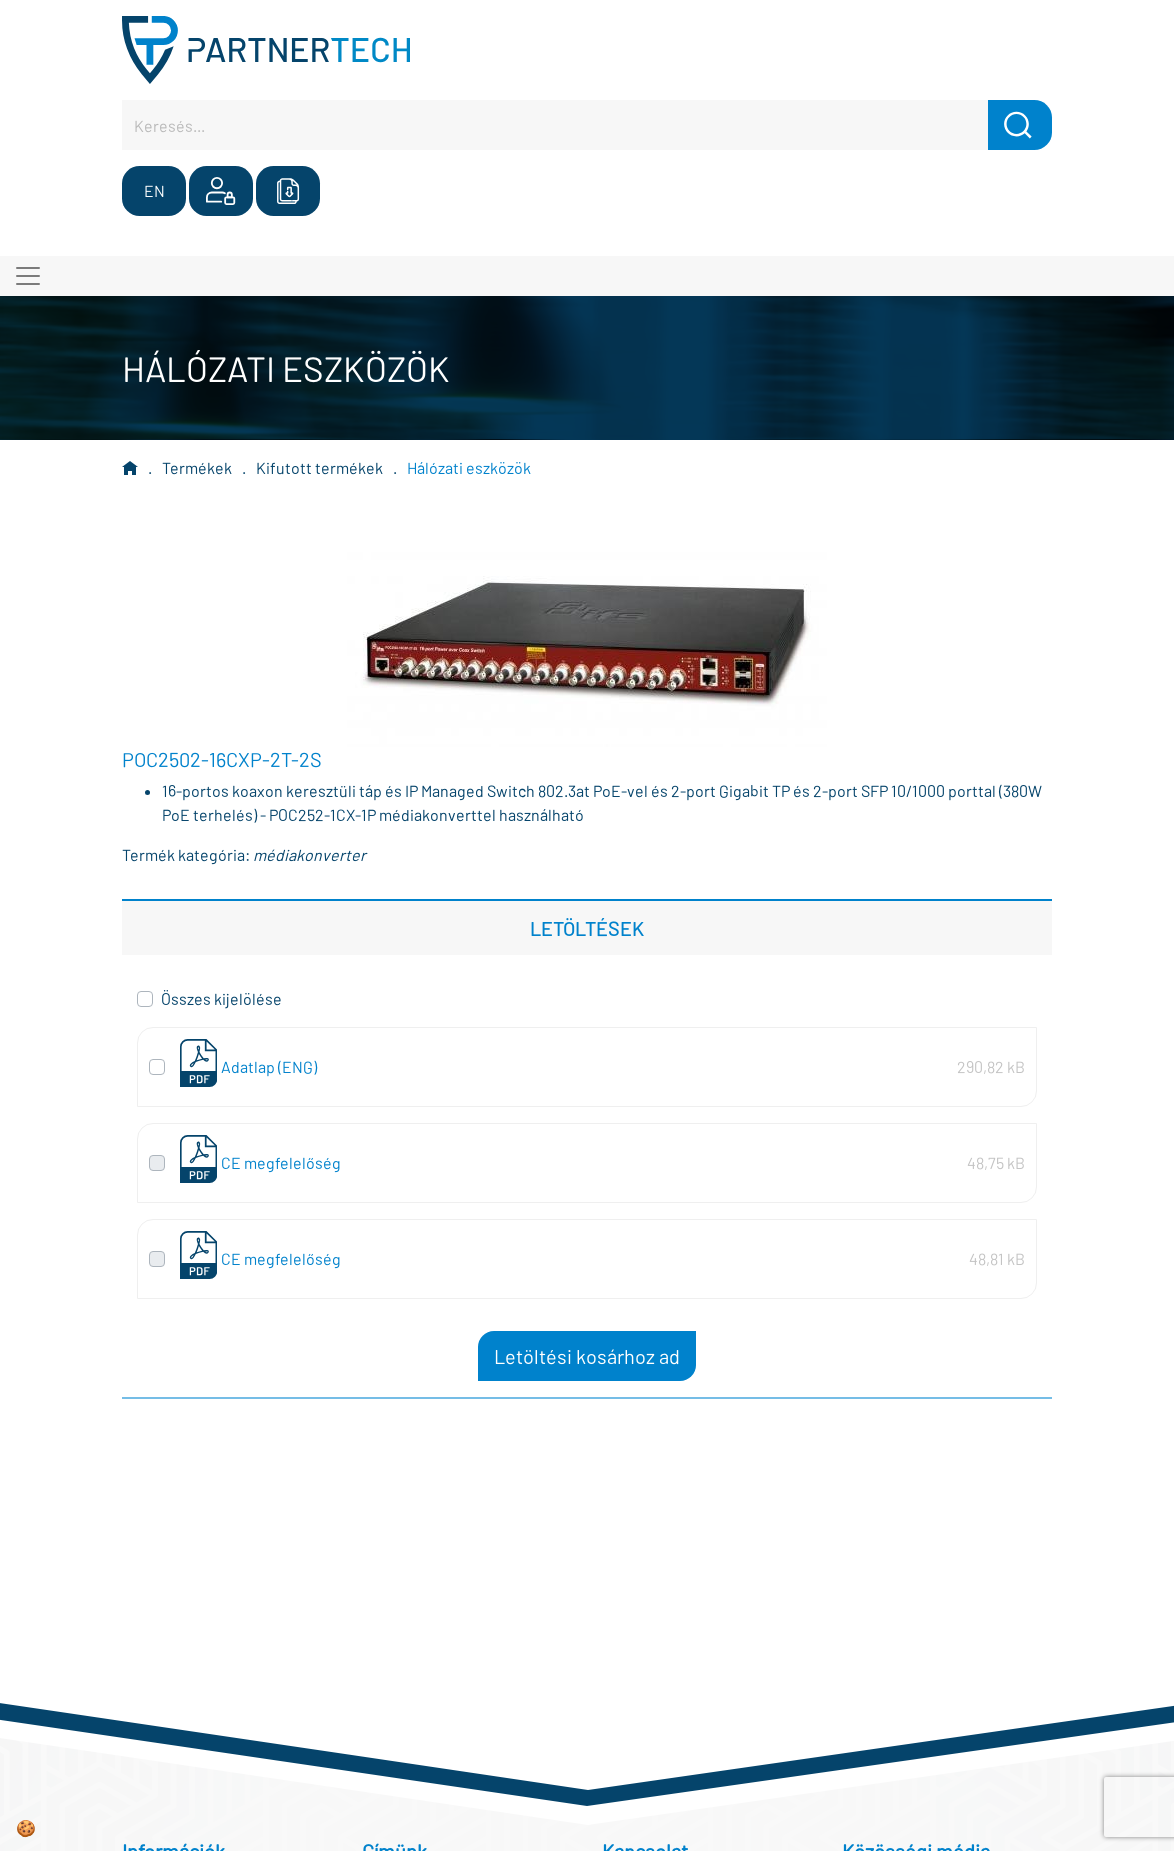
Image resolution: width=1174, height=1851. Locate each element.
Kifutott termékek (319, 467)
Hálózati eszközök (469, 467)
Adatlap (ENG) (269, 1066)
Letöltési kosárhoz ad (587, 1356)
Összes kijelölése (221, 998)
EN (154, 190)
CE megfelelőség (281, 1162)
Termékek (197, 467)
